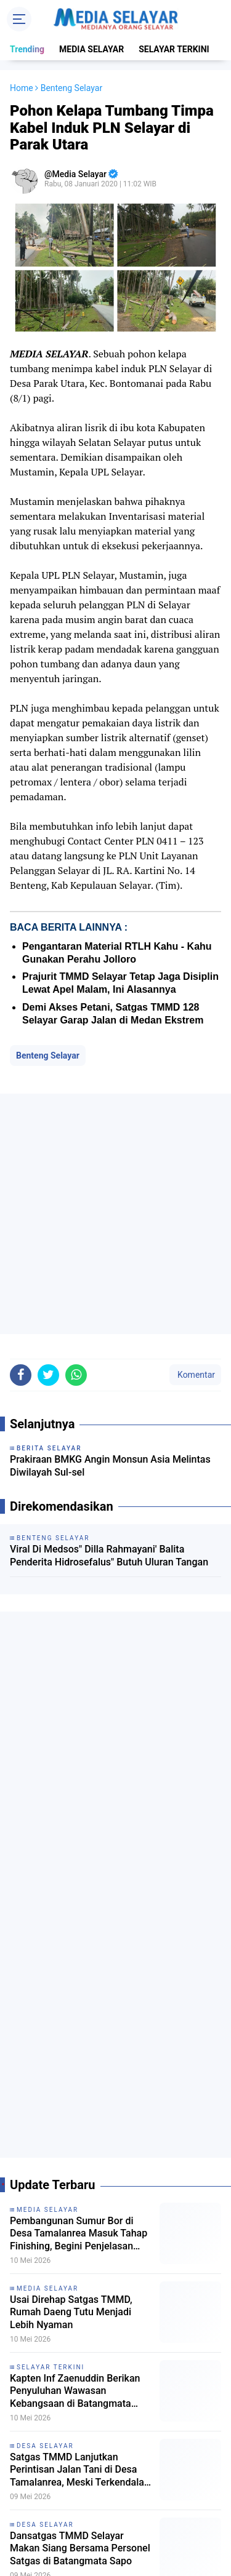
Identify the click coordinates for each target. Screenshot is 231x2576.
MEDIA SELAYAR (91, 49)
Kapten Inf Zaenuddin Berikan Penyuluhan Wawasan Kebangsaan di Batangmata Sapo (75, 2391)
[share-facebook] (20, 1375)
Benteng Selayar (47, 1055)
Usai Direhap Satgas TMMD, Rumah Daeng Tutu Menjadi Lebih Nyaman (71, 2312)
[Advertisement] (115, 1214)
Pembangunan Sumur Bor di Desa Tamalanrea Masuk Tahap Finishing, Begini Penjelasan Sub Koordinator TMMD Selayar (79, 2234)
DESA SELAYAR (45, 2446)
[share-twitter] (48, 1375)
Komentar (195, 1375)
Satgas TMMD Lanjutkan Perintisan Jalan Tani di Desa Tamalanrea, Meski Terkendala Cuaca (77, 2470)
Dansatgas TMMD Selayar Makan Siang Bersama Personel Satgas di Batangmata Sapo (80, 2548)
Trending (27, 49)
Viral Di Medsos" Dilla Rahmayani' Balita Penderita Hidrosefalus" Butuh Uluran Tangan (109, 1555)
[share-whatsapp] (76, 1375)
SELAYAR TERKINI (174, 49)
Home (21, 88)
